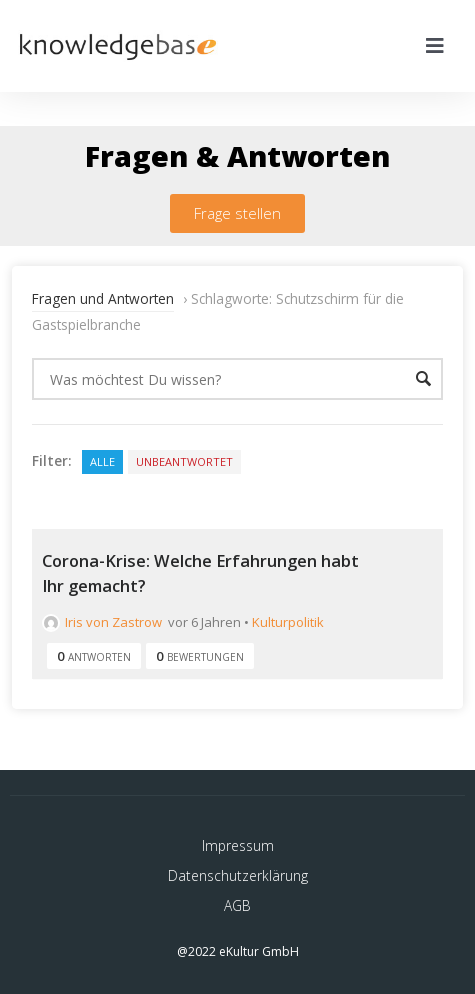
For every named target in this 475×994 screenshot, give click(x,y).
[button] (237, 213)
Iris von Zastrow (102, 622)
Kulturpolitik (288, 622)
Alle (102, 461)
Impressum (238, 845)
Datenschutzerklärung (238, 875)
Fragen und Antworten (103, 298)
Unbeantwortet (184, 461)
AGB (237, 905)
